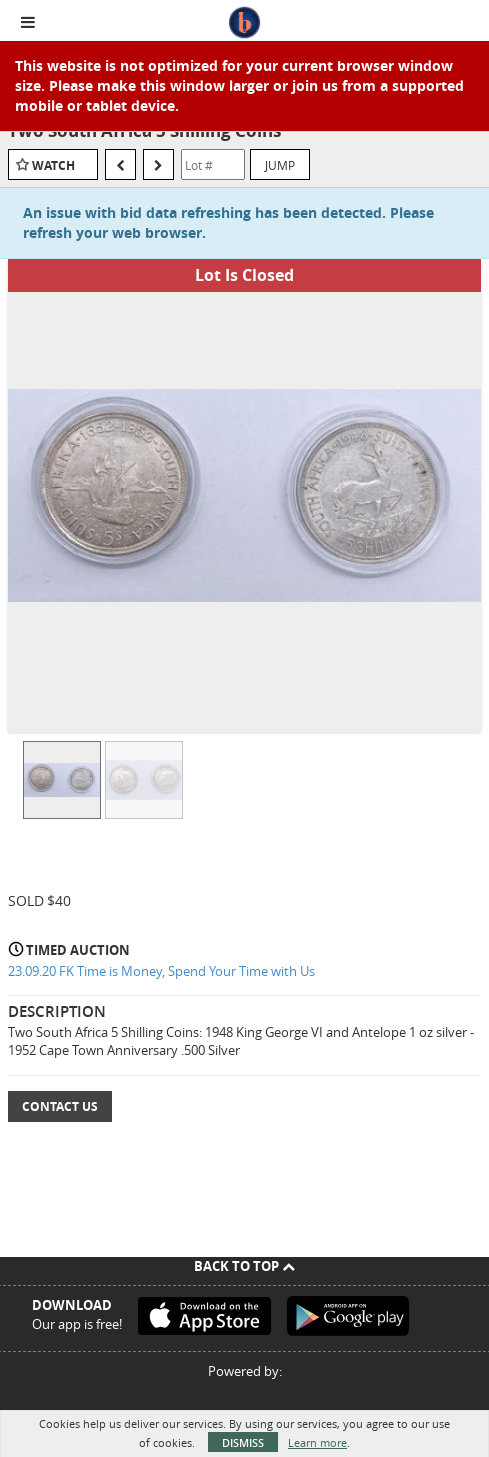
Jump (280, 165)
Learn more (317, 1442)
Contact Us (60, 1106)
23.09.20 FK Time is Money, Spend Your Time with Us (161, 971)
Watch (53, 165)
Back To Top (244, 1266)
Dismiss (243, 1442)
